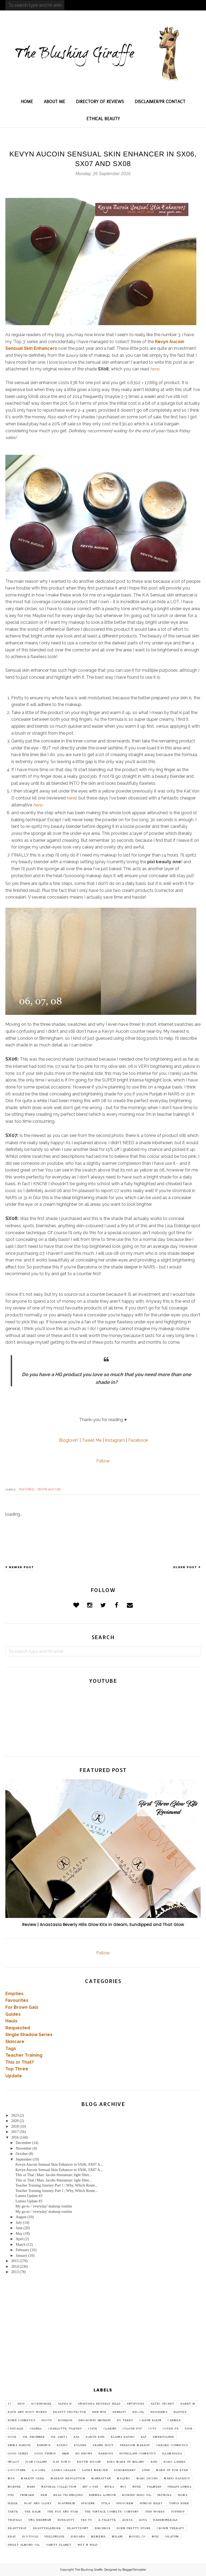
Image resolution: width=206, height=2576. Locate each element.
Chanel (36, 2428)
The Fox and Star (62, 2511)
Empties (14, 1993)
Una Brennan (39, 2520)
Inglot (13, 2462)
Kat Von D (62, 2462)
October (22, 2154)
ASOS (21, 2403)
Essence (44, 2445)
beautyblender (47, 2528)
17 (9, 2403)
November (23, 2148)
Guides (13, 2014)
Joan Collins (36, 2462)
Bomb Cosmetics (21, 2420)
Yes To (86, 2520)
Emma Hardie (19, 2445)
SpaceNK (88, 2503)
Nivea (109, 2486)
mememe (98, 2536)
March (20, 2245)
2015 (15, 2261)
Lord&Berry (125, 2470)
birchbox (103, 2528)
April (20, 2239)
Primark (27, 2495)
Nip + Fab (90, 2486)
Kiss (154, 2462)
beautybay (17, 2528)
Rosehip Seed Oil (136, 2495)
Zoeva (127, 2520)
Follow (103, 1460)
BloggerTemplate (134, 2569)
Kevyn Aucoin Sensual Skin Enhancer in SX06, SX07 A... (59, 2164)
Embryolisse (163, 2437)
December (23, 2143)
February (22, 2250)
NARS (31, 2486)
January (21, 2256)
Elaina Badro (123, 2437)
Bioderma (158, 2412)
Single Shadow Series (29, 2034)
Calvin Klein (150, 2420)
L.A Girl (39, 2470)
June (19, 2228)
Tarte (13, 2511)
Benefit (119, 2412)
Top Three (16, 2068)
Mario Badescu (177, 2478)
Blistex (180, 2412)
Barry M (188, 2403)
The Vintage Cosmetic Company (111, 2511)
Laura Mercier (95, 2470)
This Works (155, 2511)
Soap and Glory (38, 2503)
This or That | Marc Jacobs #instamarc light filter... (54, 2175)
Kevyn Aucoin (49, 1489)
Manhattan (101, 2478)
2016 (15, 2137)
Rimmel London (102, 2495)
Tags (10, 2048)
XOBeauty (66, 2520)
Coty (152, 2428)
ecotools (30, 2536)
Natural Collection (58, 2486)
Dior (189, 2428)
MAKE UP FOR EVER (172, 2470)
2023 (15, 2115)
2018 (15, 2126)
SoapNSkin (66, 2503)
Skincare (14, 2041)
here (154, 368)
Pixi (11, 2495)
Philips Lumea (180, 2486)
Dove (12, 2437)
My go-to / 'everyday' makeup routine (44, 2206)
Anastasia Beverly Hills (99, 2403)
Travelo (15, 2520)
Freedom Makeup (135, 2445)
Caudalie (16, 2428)
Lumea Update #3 (29, 2196)
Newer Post (21, 1567)
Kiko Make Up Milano (126, 2462)
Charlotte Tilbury (65, 2428)
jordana (78, 2536)
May (19, 2234)
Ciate (92, 2428)
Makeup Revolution (68, 2478)
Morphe (14, 2486)
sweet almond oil (24, 2545)
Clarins (110, 2428)
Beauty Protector (69, 2412)
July (19, 2223)
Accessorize (41, 2403)
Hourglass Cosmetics (137, 2453)
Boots (47, 2420)
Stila (105, 2503)
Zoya (143, 2520)
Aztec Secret (162, 2403)
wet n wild (88, 2545)
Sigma (182, 2495)
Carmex (174, 2420)
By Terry (125, 2420)
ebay (12, 2536)
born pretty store (134, 2528)
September (24, 2159)
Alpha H (65, 2403)
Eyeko (62, 2445)
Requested (17, 2027)
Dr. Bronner (34, 2437)
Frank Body (103, 2445)
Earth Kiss (95, 2437)
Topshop (178, 2511)
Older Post (185, 1567)
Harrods (105, 2453)
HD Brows (83, 2453)
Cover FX (171, 2428)
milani (117, 2536)
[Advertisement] (103, 2337)
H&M (65, 2453)
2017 (15, 2132)
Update (13, 2075)
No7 (123, 2486)
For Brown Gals (21, 2007)
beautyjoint (78, 2528)
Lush (146, 2470)
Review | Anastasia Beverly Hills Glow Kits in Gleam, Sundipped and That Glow (103, 1924)
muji (155, 2536)
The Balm (32, 2511)
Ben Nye (99, 2412)
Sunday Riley (151, 2503)
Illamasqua (172, 2453)
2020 (15, 2121)
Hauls (11, 2020)
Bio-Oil (138, 2412)
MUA (11, 2478)
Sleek (13, 2503)
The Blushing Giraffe (88, 2569)
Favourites (16, 2000)
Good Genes (18, 2453)
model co (137, 2536)
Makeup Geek (33, 2478)
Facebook (138, 1440)
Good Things (45, 2453)
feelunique (55, 2536)
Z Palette (107, 2520)
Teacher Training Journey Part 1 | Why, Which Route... (57, 2185)
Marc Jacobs (147, 2478)
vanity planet (58, 2545)
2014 (15, 2267)
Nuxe (137, 2486)
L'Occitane (17, 2470)
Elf (144, 2437)
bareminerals (165, 2520)
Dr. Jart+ (59, 2437)
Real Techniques (68, 2495)
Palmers (154, 2486)
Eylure (80, 2445)
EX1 (77, 2437)
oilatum (172, 2536)
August (21, 2217)
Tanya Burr (179, 2503)
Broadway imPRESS (95, 2420)
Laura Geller (64, 2470)
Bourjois (65, 2420)
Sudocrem (125, 2503)
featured (26, 1489)
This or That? (19, 2062)
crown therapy (170, 2528)
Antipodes (135, 2403)
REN (44, 2495)
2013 (15, 2272)
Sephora (164, 2495)
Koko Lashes (175, 2462)
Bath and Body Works (27, 2412)
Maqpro (123, 2478)
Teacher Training (23, 2055)
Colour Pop (132, 2428)
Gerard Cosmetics (172, 2445)
